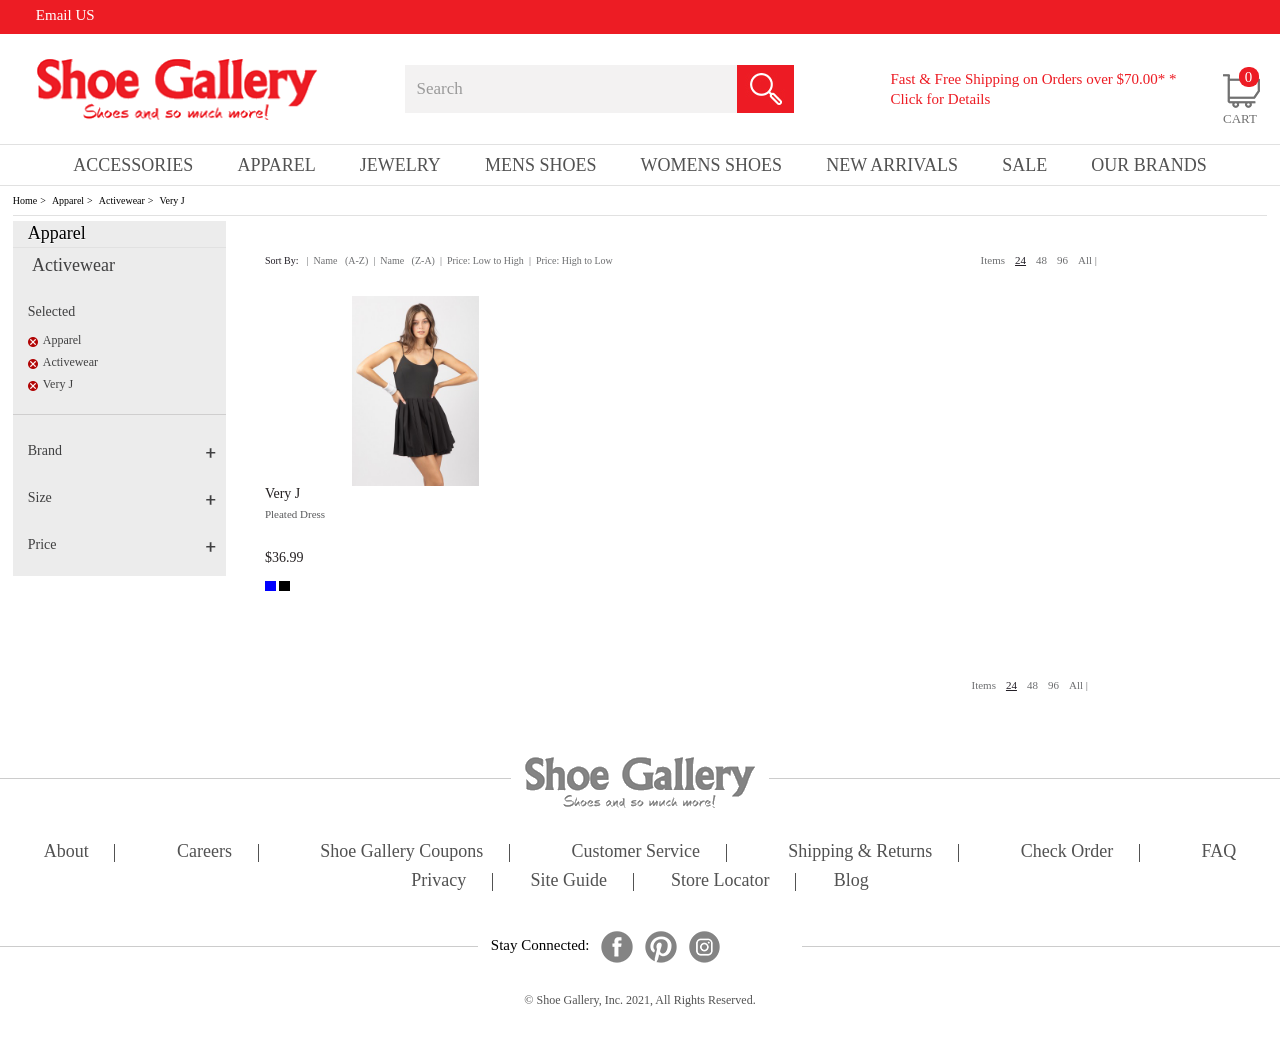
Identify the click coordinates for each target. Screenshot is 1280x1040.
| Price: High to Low (571, 260)
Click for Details (940, 99)
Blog (851, 881)
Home (25, 200)
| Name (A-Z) (338, 260)
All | (1087, 260)
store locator (720, 881)
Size (122, 497)
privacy (438, 881)
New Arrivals (892, 165)
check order (1067, 852)
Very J (171, 200)
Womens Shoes (712, 165)
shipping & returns (860, 852)
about (66, 852)
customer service (636, 852)
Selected (51, 311)
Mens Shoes (541, 165)
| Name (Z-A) (404, 260)
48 (1041, 260)
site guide (568, 881)
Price (122, 544)
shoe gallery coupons (401, 852)
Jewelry (400, 165)
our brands (1149, 165)
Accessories (133, 165)
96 (1062, 260)
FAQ (1218, 852)
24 (1020, 260)
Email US (65, 15)
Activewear (122, 200)
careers (204, 852)
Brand (122, 450)
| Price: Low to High (482, 260)
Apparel (68, 200)
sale (1024, 165)
